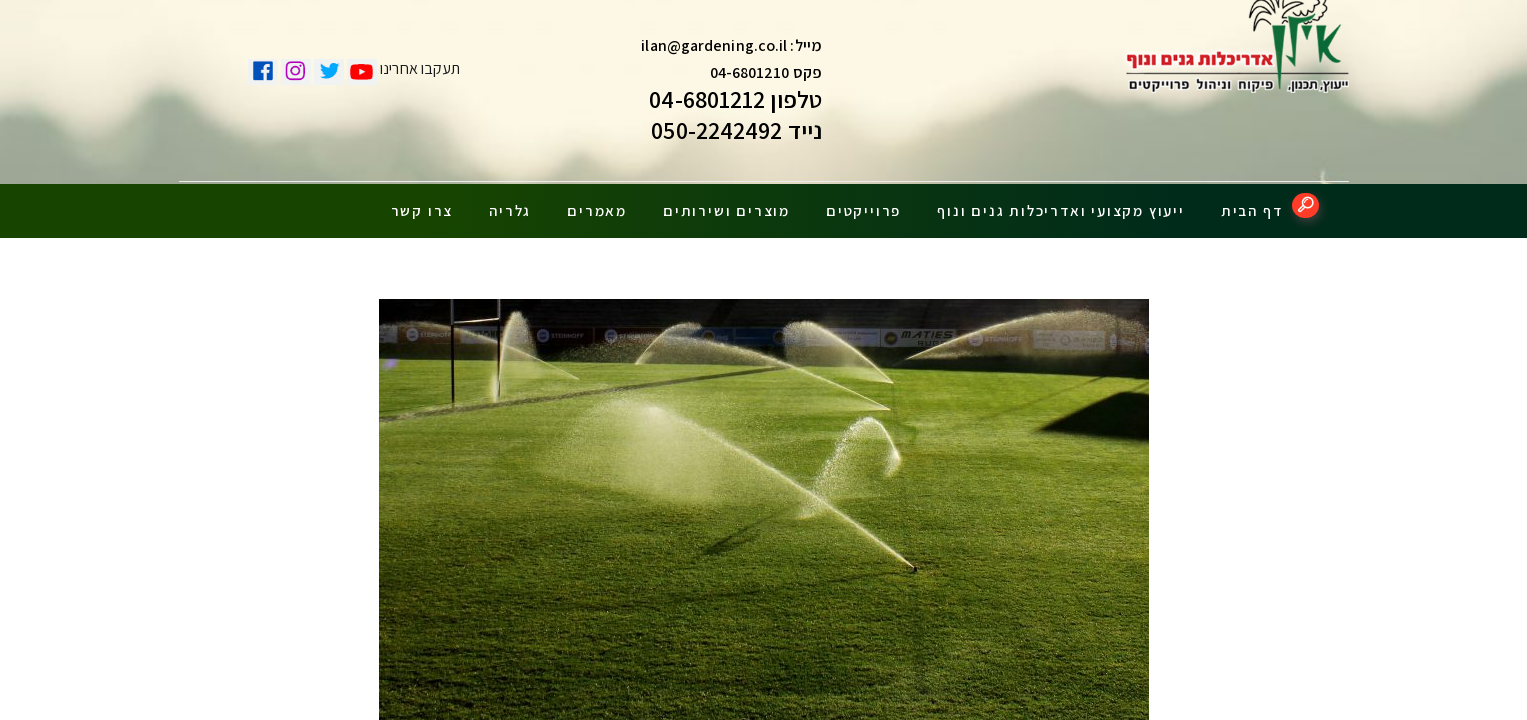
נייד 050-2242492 (736, 135)
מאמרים (597, 202)
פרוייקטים (863, 202)
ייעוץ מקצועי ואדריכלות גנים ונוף (1061, 202)
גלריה (510, 202)
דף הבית (1252, 202)
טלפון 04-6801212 (735, 104)
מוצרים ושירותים (726, 202)
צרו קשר (422, 202)
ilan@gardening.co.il (714, 50)
